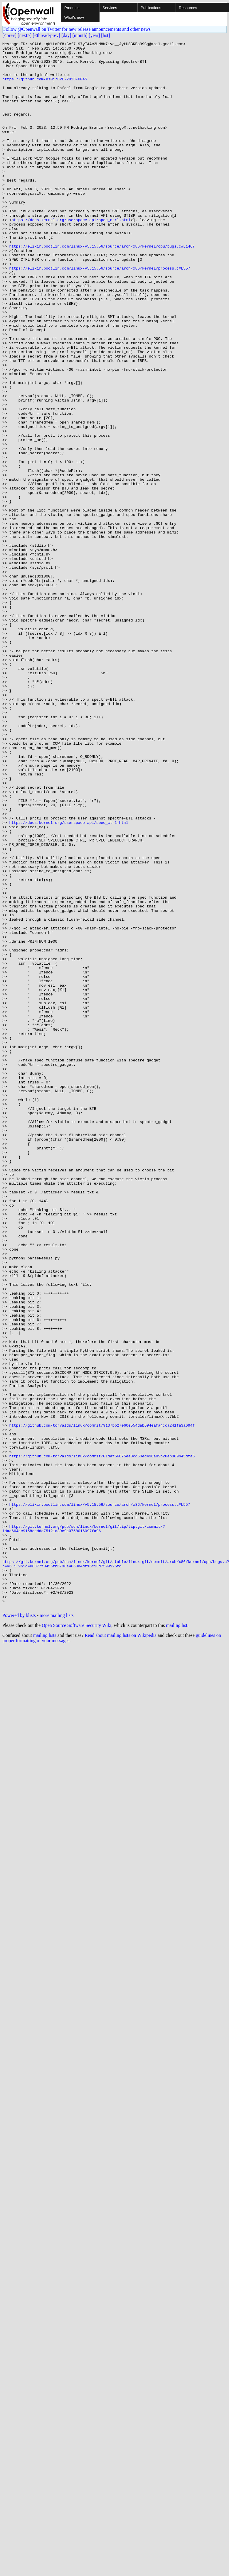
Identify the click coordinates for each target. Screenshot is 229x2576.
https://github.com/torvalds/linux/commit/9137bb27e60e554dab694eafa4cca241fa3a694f (102, 1702)
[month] (80, 35)
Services (109, 8)
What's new (74, 17)
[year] (94, 35)
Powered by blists (19, 1928)
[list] (105, 35)
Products (71, 8)
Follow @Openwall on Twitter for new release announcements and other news (77, 29)
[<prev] (9, 35)
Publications (151, 8)
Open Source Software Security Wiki (76, 1938)
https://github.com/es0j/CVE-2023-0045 (44, 86)
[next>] (24, 35)
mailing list (176, 1938)
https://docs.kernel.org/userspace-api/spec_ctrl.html (71, 255)
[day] (66, 35)
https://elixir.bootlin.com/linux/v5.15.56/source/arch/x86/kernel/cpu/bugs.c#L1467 (102, 287)
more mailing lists (57, 1928)
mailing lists (44, 1948)
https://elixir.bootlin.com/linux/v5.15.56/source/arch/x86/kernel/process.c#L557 (99, 313)
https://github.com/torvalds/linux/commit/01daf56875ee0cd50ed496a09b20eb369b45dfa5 (102, 1739)
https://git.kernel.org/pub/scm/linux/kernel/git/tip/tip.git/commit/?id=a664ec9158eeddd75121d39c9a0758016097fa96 (83, 1826)
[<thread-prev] (46, 35)
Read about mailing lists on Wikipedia (120, 1948)
